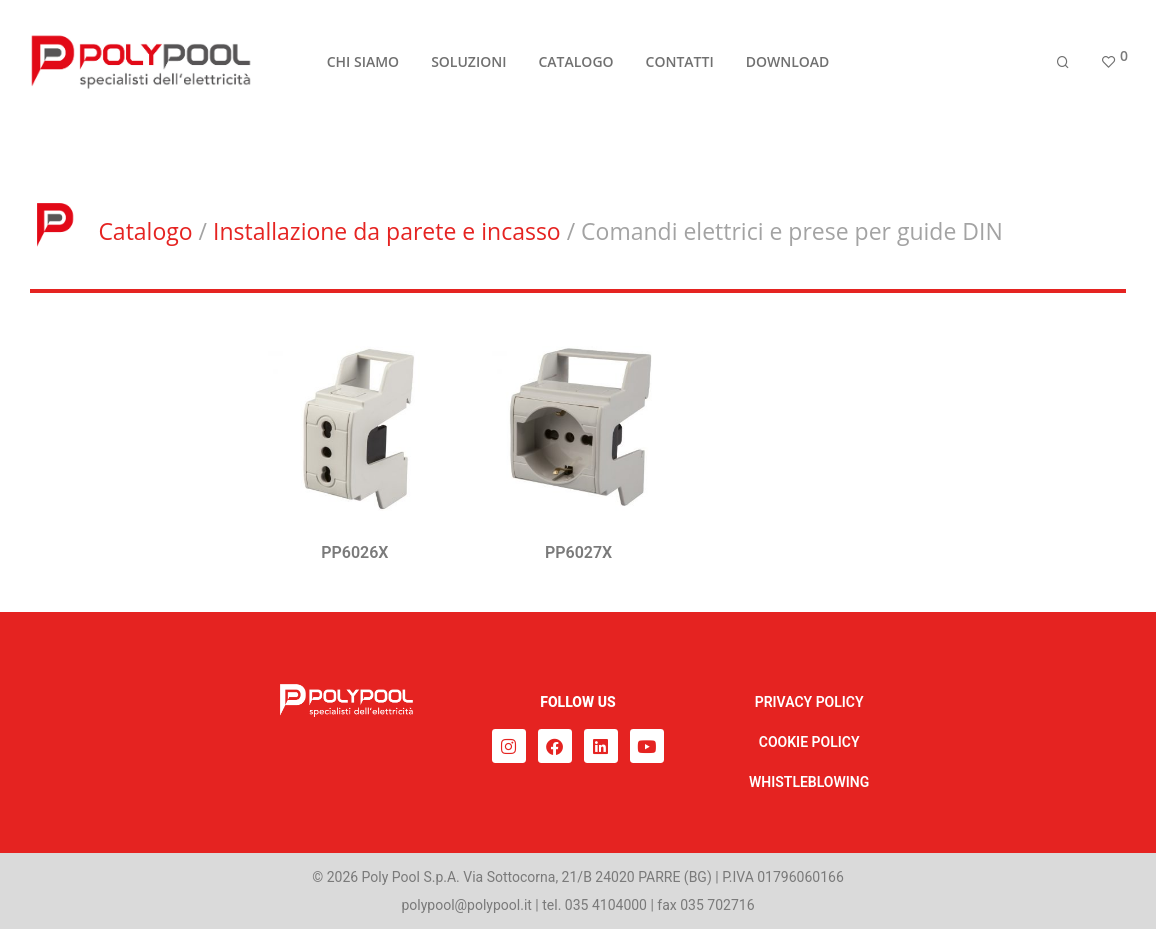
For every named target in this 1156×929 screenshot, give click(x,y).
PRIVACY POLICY (809, 702)
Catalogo (145, 231)
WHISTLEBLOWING (809, 782)
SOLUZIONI (468, 61)
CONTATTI (680, 61)
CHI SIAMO (363, 61)
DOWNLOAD (788, 61)
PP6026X (354, 552)
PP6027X (578, 552)
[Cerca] (1063, 62)
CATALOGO (575, 61)
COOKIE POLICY (809, 742)
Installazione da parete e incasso (387, 231)
